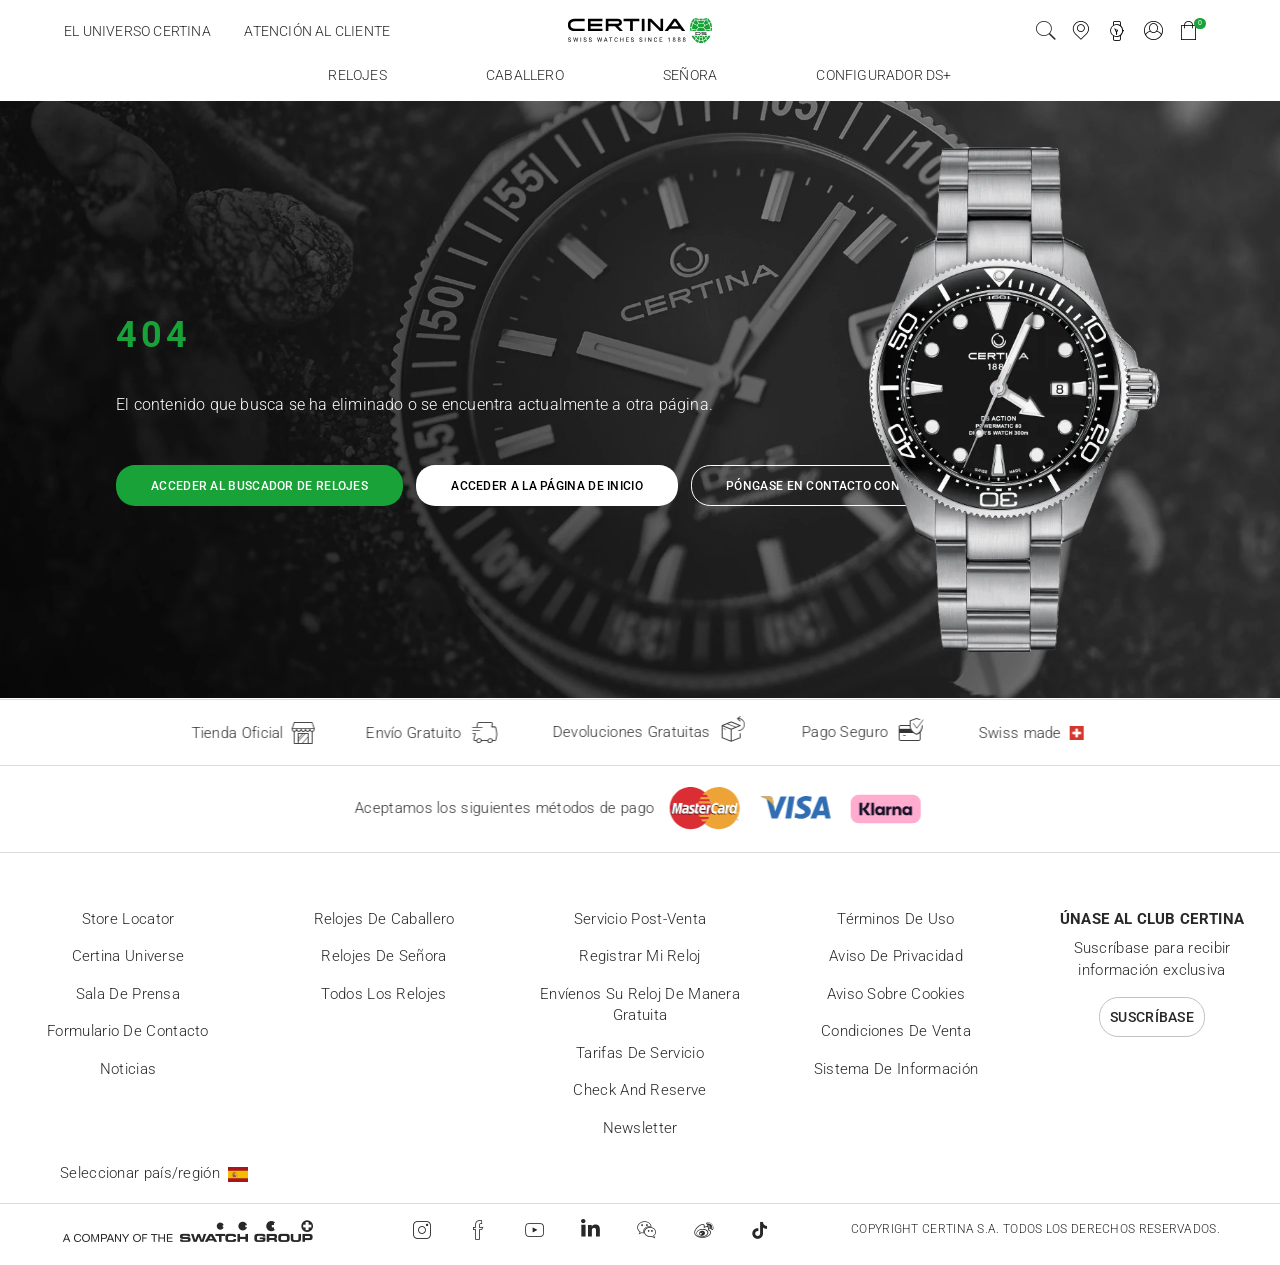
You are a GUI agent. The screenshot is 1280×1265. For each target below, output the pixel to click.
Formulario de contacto (128, 1031)
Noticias (128, 1069)
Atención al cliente (317, 31)
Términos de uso (896, 919)
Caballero (525, 75)
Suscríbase (1152, 1017)
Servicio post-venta (640, 919)
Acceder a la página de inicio (547, 486)
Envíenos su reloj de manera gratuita (640, 1005)
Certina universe (128, 956)
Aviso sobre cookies (896, 994)
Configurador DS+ (883, 75)
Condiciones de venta (896, 1031)
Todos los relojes (383, 994)
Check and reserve (639, 1090)
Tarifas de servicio (640, 1053)
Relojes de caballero (384, 919)
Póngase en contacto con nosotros (847, 486)
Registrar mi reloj (639, 956)
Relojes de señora (383, 956)
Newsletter (640, 1128)
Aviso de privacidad (896, 956)
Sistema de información (896, 1069)
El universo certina (137, 31)
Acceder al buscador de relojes (259, 486)
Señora (690, 75)
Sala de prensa (128, 994)
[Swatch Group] (187, 1230)
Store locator (128, 919)
